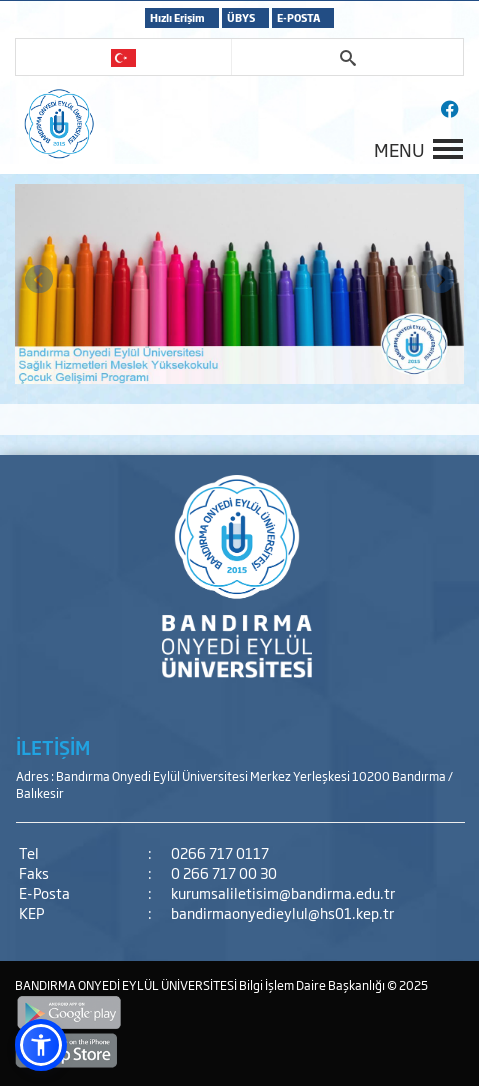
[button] (41, 1045)
